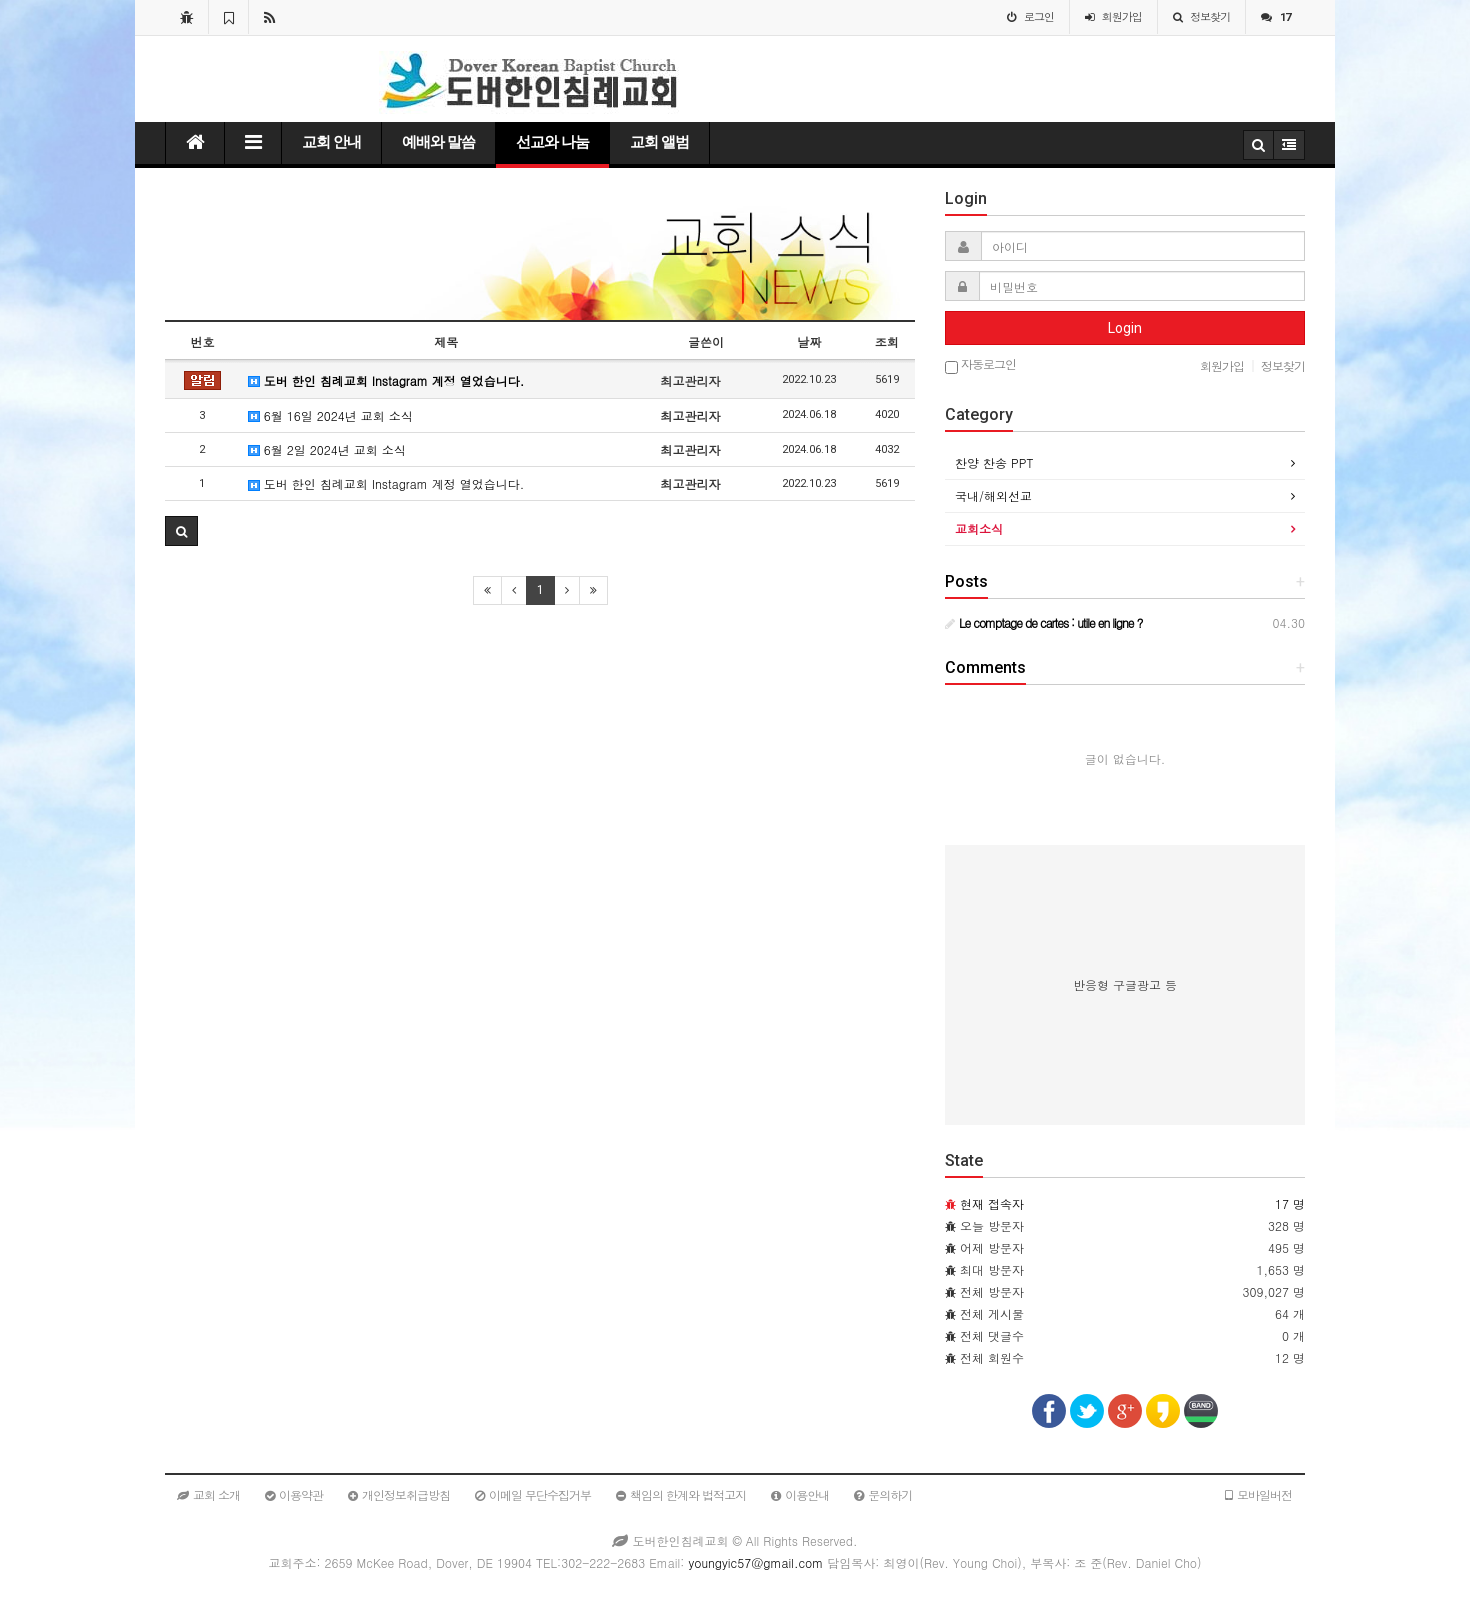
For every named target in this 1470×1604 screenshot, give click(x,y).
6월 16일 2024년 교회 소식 (330, 415)
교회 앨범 (659, 142)
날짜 (809, 341)
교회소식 (979, 528)
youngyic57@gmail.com (755, 1562)
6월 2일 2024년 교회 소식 (327, 449)
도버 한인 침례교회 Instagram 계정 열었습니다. (386, 380)
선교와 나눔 (552, 142)
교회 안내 (331, 142)
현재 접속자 (992, 1203)
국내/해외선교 (993, 495)
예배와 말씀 (438, 142)
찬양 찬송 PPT (994, 462)
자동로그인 (980, 365)
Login (1125, 328)
